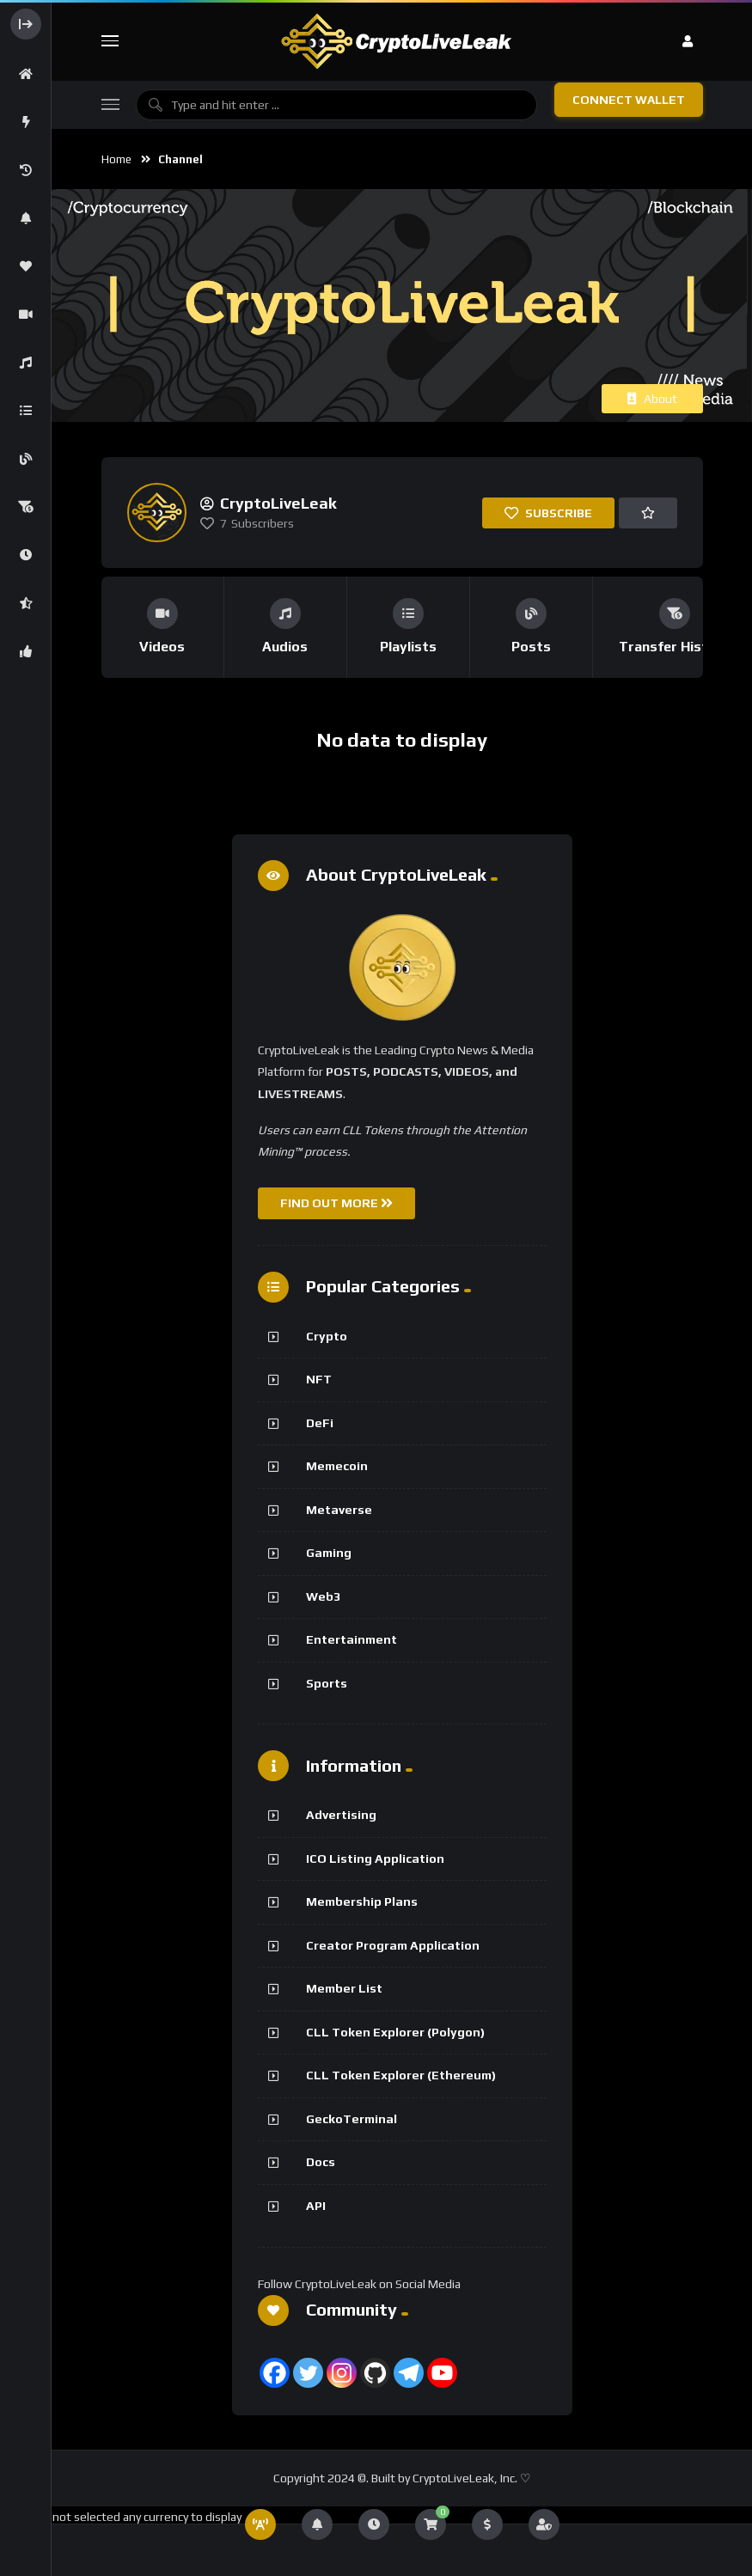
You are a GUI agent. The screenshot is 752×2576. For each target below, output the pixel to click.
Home (116, 159)
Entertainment (351, 1639)
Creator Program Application (393, 1945)
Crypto (326, 1336)
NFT (319, 1379)
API (316, 2206)
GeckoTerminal (351, 2119)
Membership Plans (362, 1901)
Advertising (341, 1815)
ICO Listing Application (375, 1858)
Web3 (323, 1596)
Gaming (329, 1553)
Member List (344, 1988)
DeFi (319, 1423)
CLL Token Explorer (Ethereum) (401, 2075)
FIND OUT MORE (336, 1203)
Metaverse (339, 1510)
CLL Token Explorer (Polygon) (395, 2032)
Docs (320, 2162)
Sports (326, 1683)
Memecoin (337, 1466)
